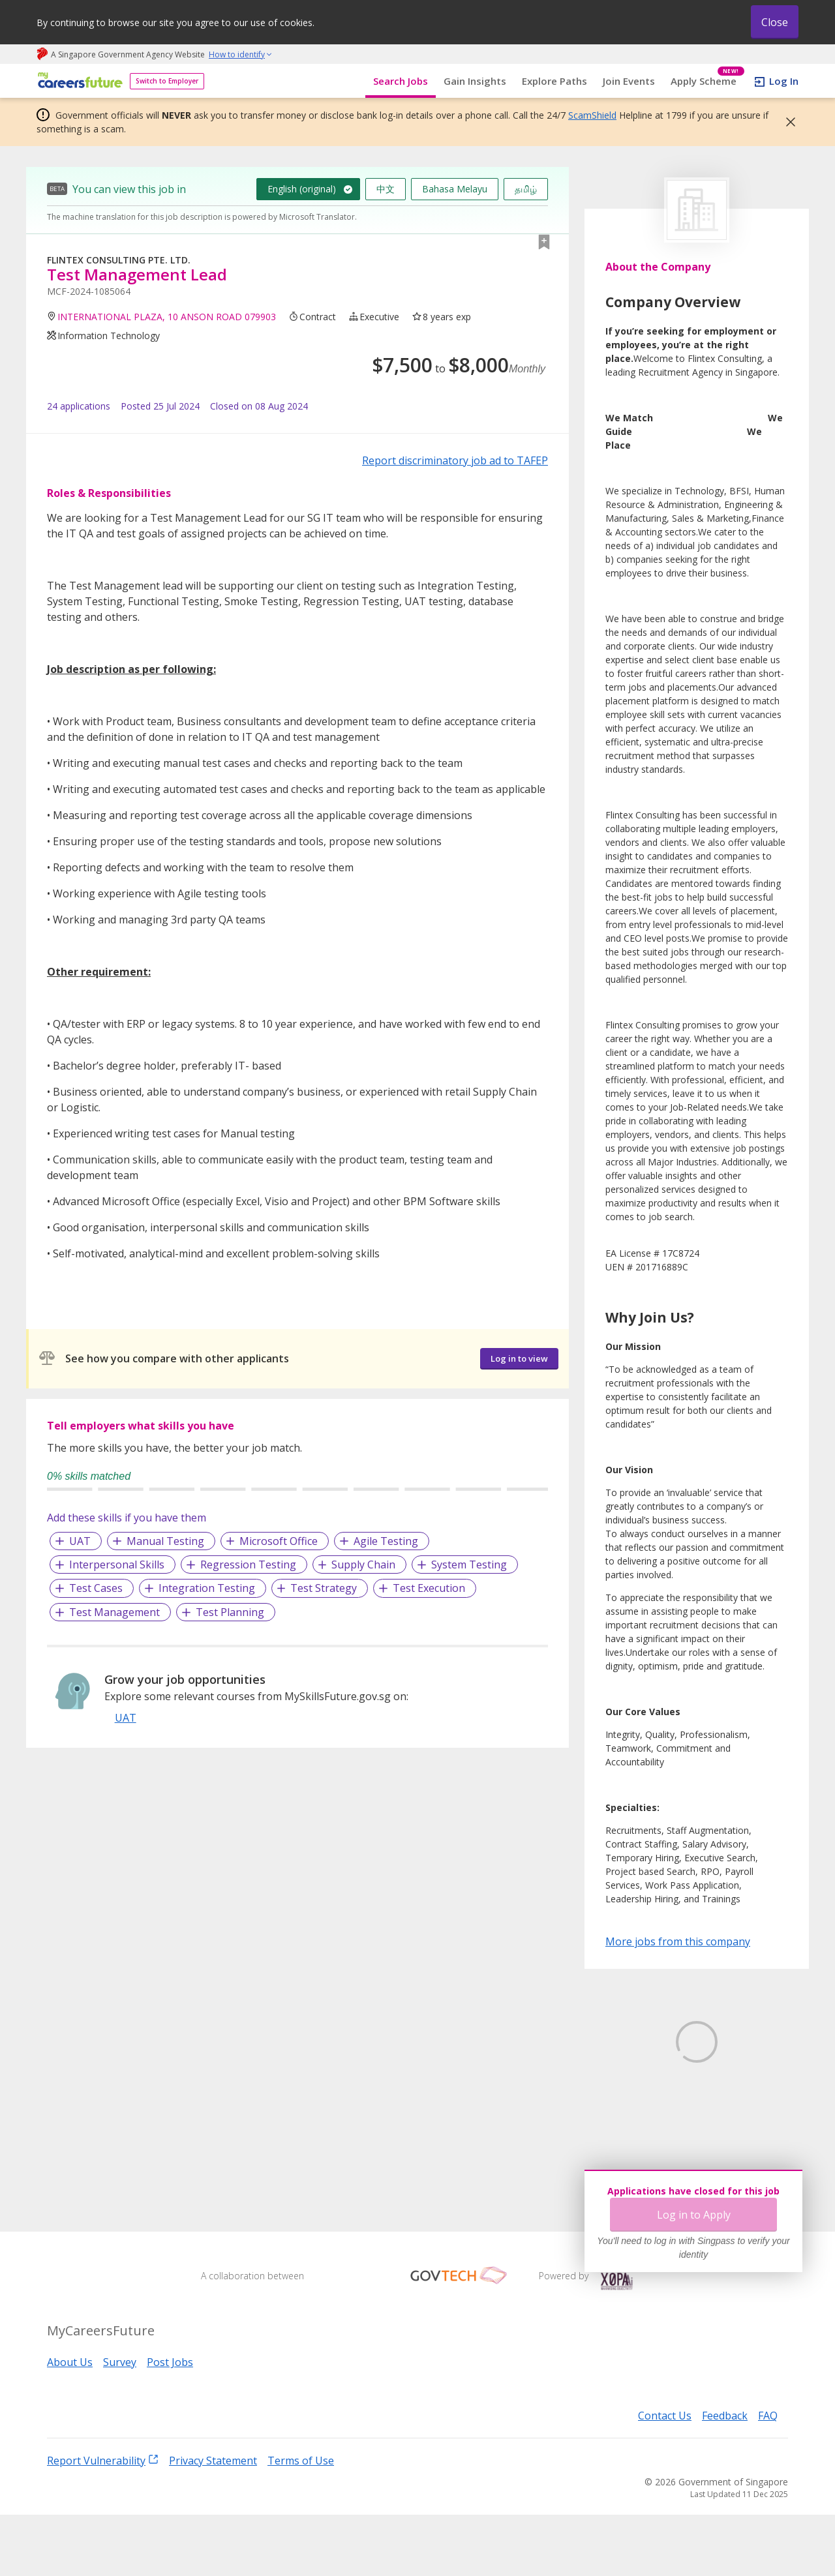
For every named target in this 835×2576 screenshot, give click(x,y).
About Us (70, 2423)
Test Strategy (323, 1588)
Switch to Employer (167, 80)
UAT (80, 1541)
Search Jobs (400, 80)
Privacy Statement (213, 2521)
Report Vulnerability (103, 2521)
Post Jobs (170, 2423)
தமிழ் (526, 189)
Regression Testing (248, 1564)
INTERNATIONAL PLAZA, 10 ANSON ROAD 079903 (166, 316)
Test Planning (230, 1612)
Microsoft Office (278, 1541)
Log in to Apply (694, 2215)
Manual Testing (165, 1541)
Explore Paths (554, 80)
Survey (119, 2423)
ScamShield (592, 115)
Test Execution (429, 1588)
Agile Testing (386, 1541)
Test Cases (96, 1588)
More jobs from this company (677, 1940)
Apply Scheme (707, 81)
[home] (78, 81)
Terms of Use (300, 2521)
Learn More (641, 2140)
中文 (385, 189)
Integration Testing (207, 1588)
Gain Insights (475, 80)
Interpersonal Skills (116, 1564)
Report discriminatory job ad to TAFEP (455, 460)
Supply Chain (363, 1564)
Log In (783, 80)
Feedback (725, 2477)
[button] (786, 122)
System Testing (469, 1564)
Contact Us (664, 2477)
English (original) (301, 189)
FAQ (768, 2477)
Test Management (114, 1612)
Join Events (629, 80)
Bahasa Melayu (454, 189)
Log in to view (519, 1358)
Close (774, 22)
